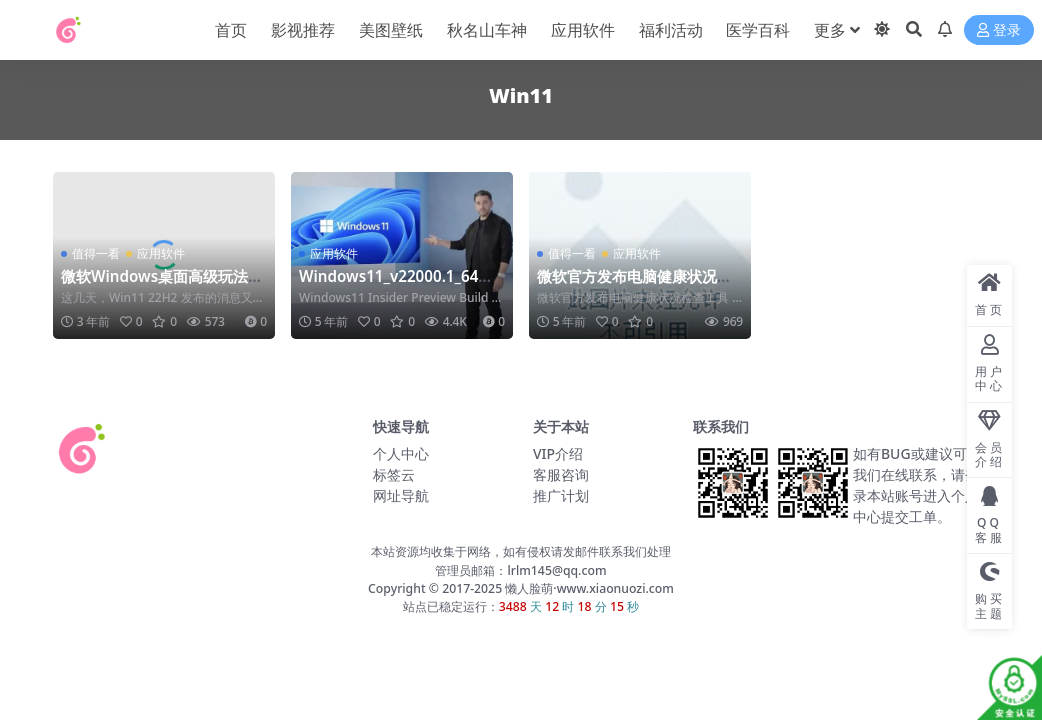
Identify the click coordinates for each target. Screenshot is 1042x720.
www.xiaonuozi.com (615, 588)
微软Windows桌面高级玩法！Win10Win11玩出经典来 (162, 285)
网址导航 (401, 495)
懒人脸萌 (527, 588)
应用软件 (161, 253)
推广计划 (561, 495)
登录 (999, 30)
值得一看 (96, 253)
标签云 (394, 474)
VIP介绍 (558, 453)
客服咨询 (561, 474)
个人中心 (401, 453)
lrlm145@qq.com (556, 570)
